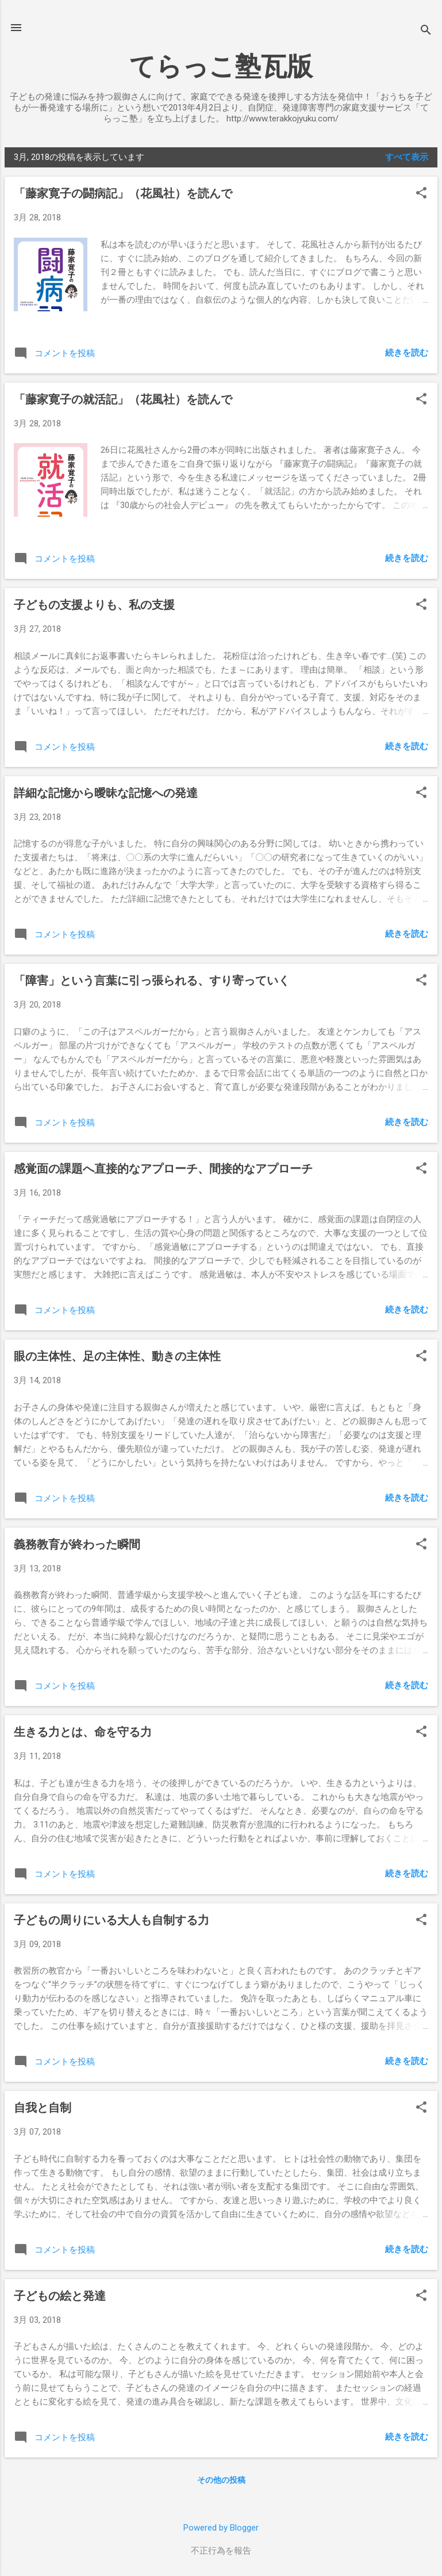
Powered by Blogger (221, 2527)
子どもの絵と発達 (60, 2296)
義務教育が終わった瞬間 (77, 1544)
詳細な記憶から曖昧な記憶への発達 (106, 793)
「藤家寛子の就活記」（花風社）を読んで (123, 399)
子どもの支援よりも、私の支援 (94, 605)
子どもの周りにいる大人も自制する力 (111, 1920)
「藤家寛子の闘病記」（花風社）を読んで (123, 193)
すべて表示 (406, 157)
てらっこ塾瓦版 (221, 66)
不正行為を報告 (221, 2551)
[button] (421, 194)
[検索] (426, 31)
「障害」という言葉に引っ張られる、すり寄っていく (152, 980)
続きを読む (406, 353)
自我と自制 (42, 2108)
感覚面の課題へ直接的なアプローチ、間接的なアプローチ (163, 1169)
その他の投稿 (221, 2480)
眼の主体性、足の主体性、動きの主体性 (117, 1356)
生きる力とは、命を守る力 (83, 1732)
